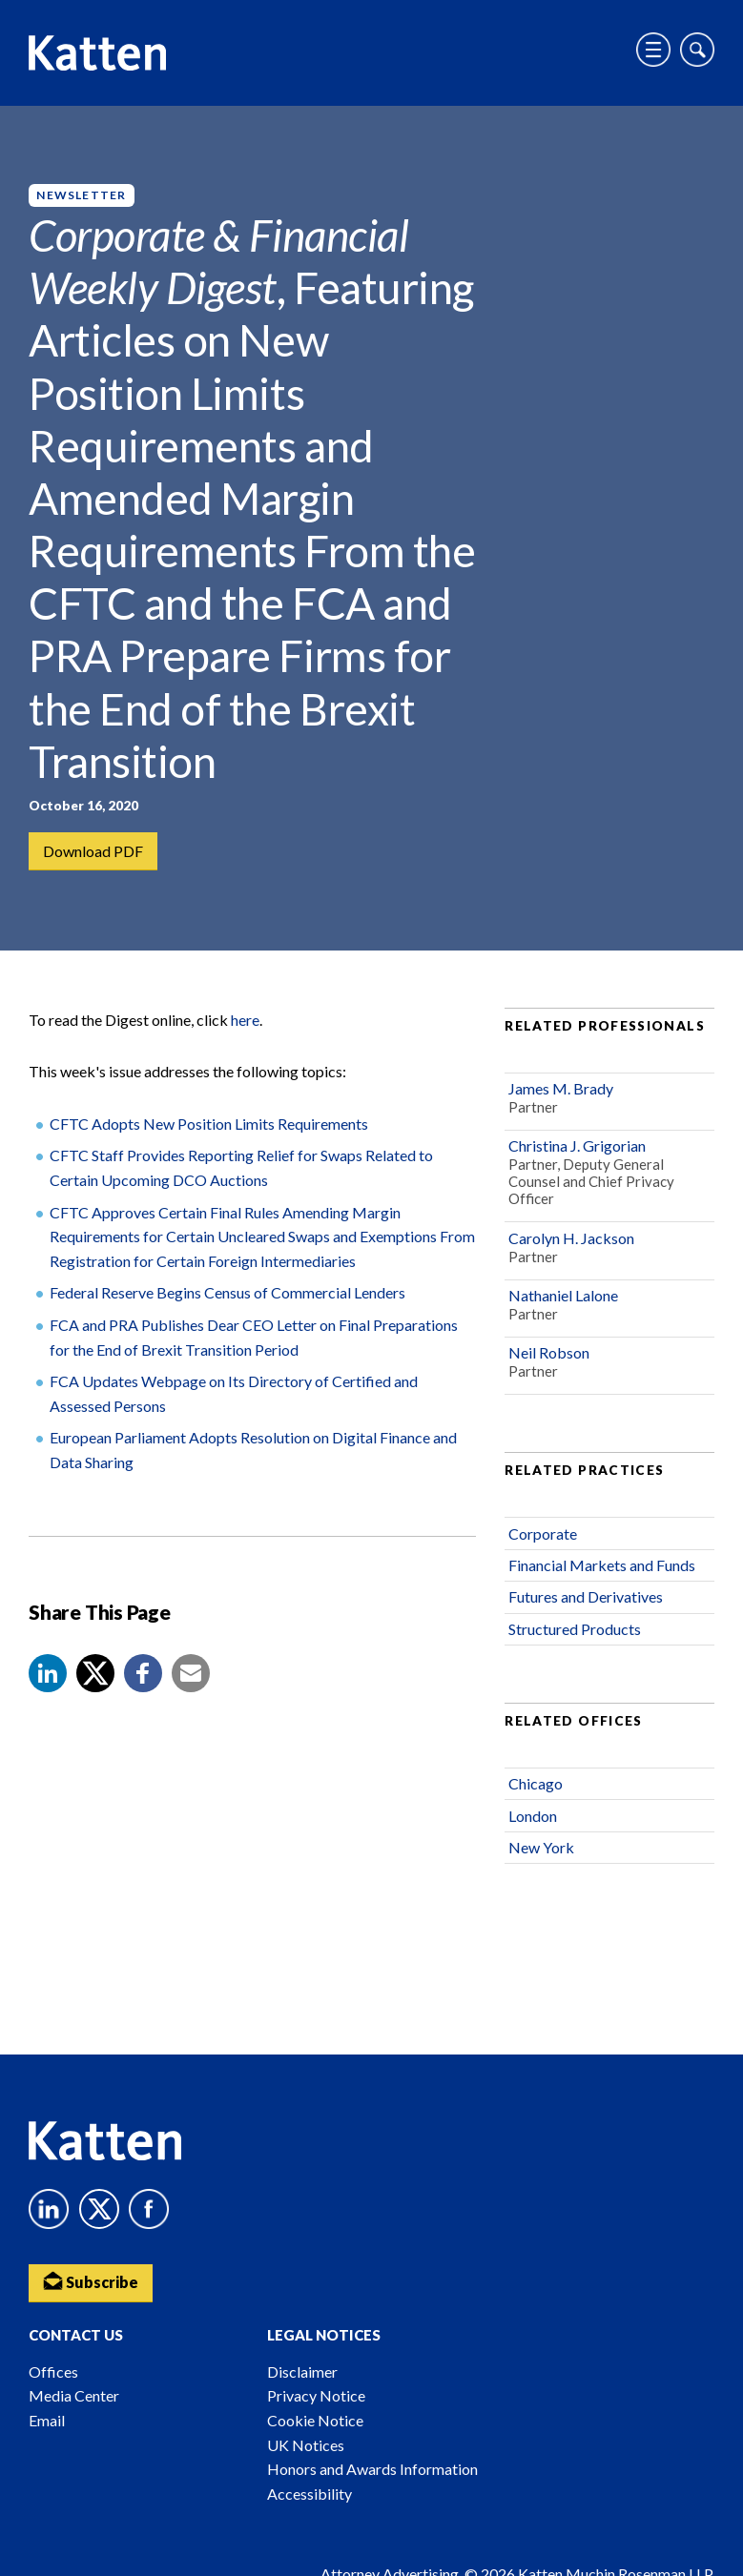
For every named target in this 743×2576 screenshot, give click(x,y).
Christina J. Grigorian (577, 1146)
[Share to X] (95, 1674)
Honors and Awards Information (372, 2469)
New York (541, 1848)
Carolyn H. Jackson (571, 1239)
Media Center (74, 2395)
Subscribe (90, 2281)
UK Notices (305, 2445)
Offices (53, 2371)
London (532, 1817)
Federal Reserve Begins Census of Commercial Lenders (227, 1293)
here (245, 1021)
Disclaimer (302, 2371)
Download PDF (93, 851)
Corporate (542, 1534)
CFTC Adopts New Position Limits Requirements (209, 1124)
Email (47, 2420)
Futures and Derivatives (585, 1597)
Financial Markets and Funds (601, 1566)
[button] (48, 1674)
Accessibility (309, 2493)
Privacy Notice (316, 2395)
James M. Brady (560, 1089)
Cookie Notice (315, 2420)
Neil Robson (548, 1353)
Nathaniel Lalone (563, 1296)
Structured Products (574, 1630)
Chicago (535, 1784)
